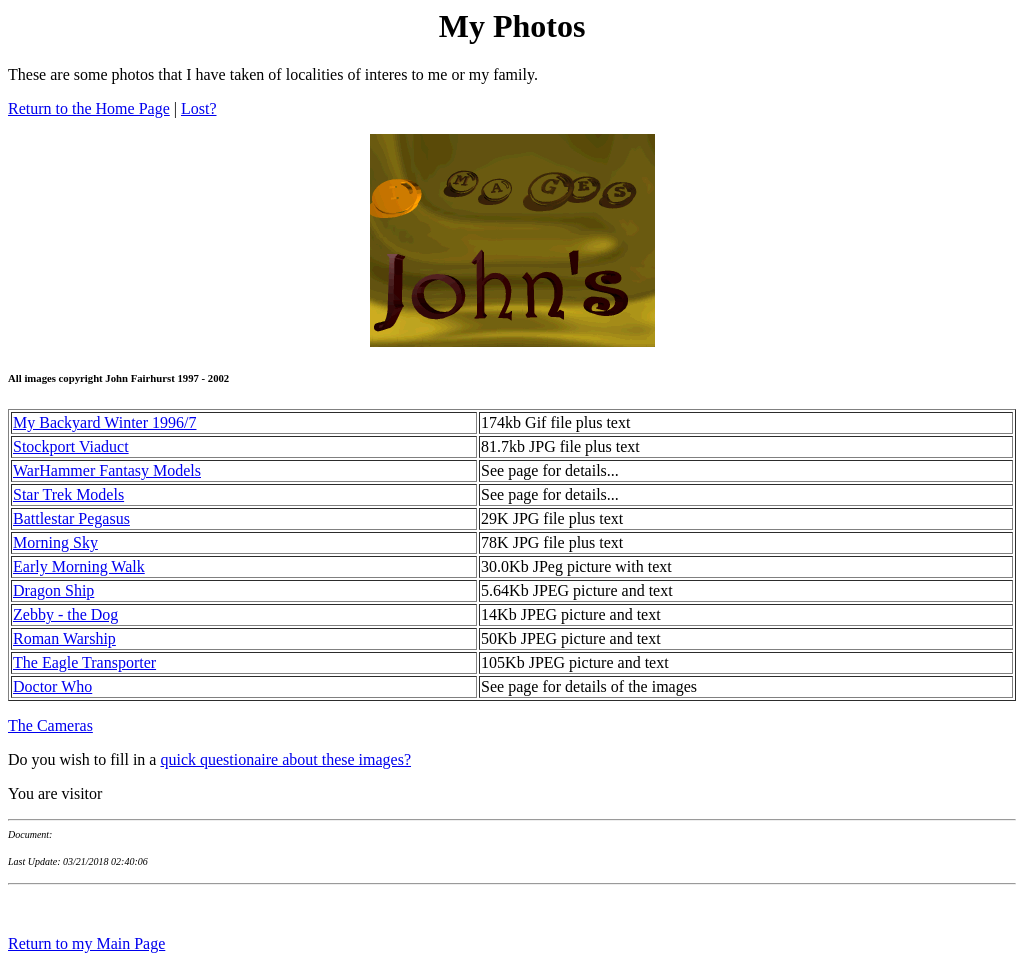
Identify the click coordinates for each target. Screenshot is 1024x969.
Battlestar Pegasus (71, 518)
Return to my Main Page (86, 943)
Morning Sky (55, 542)
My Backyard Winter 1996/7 (104, 422)
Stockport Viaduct (71, 446)
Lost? (199, 108)
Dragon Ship (53, 590)
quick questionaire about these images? (285, 759)
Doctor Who (52, 686)
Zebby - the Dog (65, 614)
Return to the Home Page (89, 108)
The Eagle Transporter (84, 662)
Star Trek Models (68, 494)
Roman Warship (64, 638)
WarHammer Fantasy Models (107, 470)
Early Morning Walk (79, 566)
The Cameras (50, 725)
